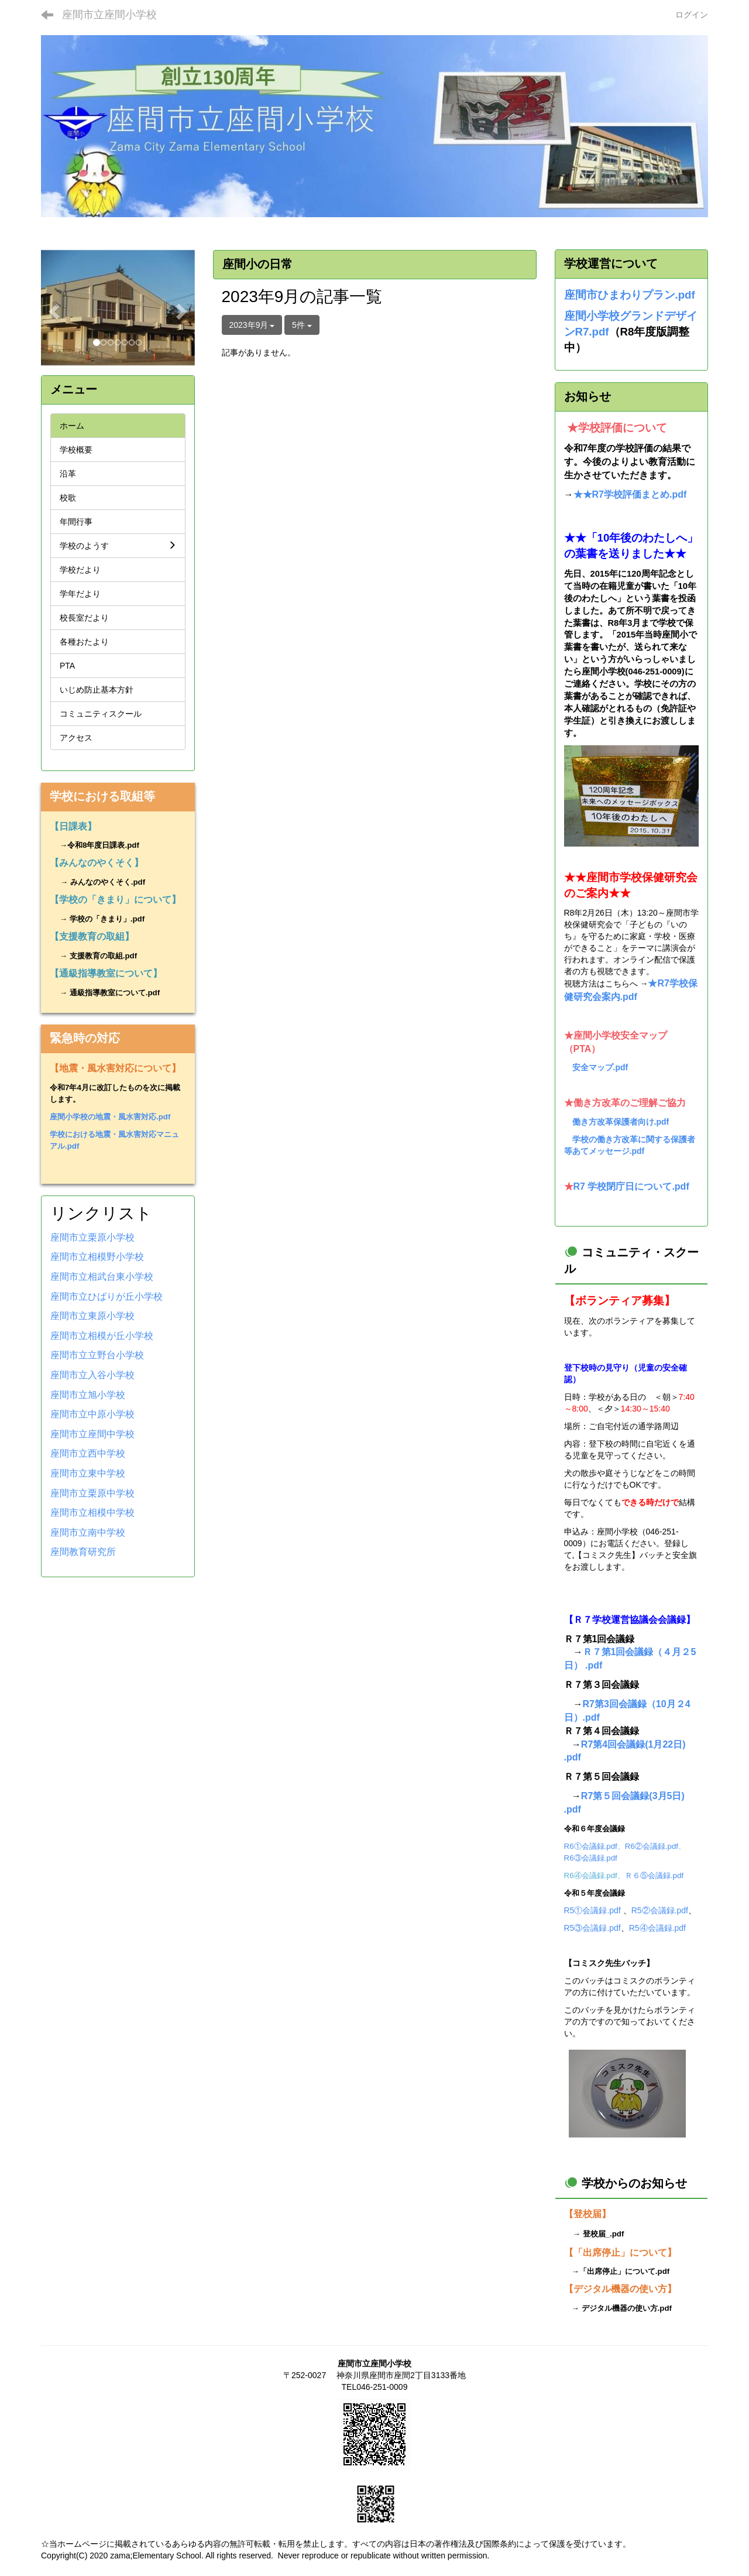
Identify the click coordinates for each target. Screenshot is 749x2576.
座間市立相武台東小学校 (101, 1277)
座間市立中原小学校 (92, 1414)
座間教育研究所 (83, 1552)
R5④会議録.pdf (657, 1928)
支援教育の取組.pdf (103, 955)
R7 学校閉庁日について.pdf (631, 1186)
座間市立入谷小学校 (92, 1375)
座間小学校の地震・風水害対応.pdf (110, 1116)
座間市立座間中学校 (92, 1434)
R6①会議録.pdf (590, 1846)
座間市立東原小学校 (92, 1316)
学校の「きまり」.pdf (107, 918)
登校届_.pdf (603, 2233)
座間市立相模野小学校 (97, 1257)
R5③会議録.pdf (592, 1928)
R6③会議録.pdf (590, 1858)
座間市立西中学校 (87, 1453)
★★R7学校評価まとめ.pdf (630, 494)
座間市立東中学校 (87, 1473)
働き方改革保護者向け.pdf (620, 1121)
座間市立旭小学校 (87, 1395)
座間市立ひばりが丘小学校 (106, 1296)
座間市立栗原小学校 (92, 1237)
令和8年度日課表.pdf (103, 845)
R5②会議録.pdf (659, 1910)
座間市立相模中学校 (92, 1512)
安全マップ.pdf (600, 1067)
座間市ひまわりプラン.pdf (629, 295)
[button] (52, 307)
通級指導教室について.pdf (115, 992)
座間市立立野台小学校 (97, 1355)
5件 (302, 325)
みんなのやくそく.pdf (107, 882)
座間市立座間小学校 (109, 14)
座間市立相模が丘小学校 (101, 1336)
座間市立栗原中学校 (92, 1493)
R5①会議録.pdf (592, 1910)
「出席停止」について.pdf (624, 2271)
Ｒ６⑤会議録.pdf (654, 1875)
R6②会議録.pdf (651, 1846)
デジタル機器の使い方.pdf (627, 2308)
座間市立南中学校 (87, 1532)
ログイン (691, 14)
